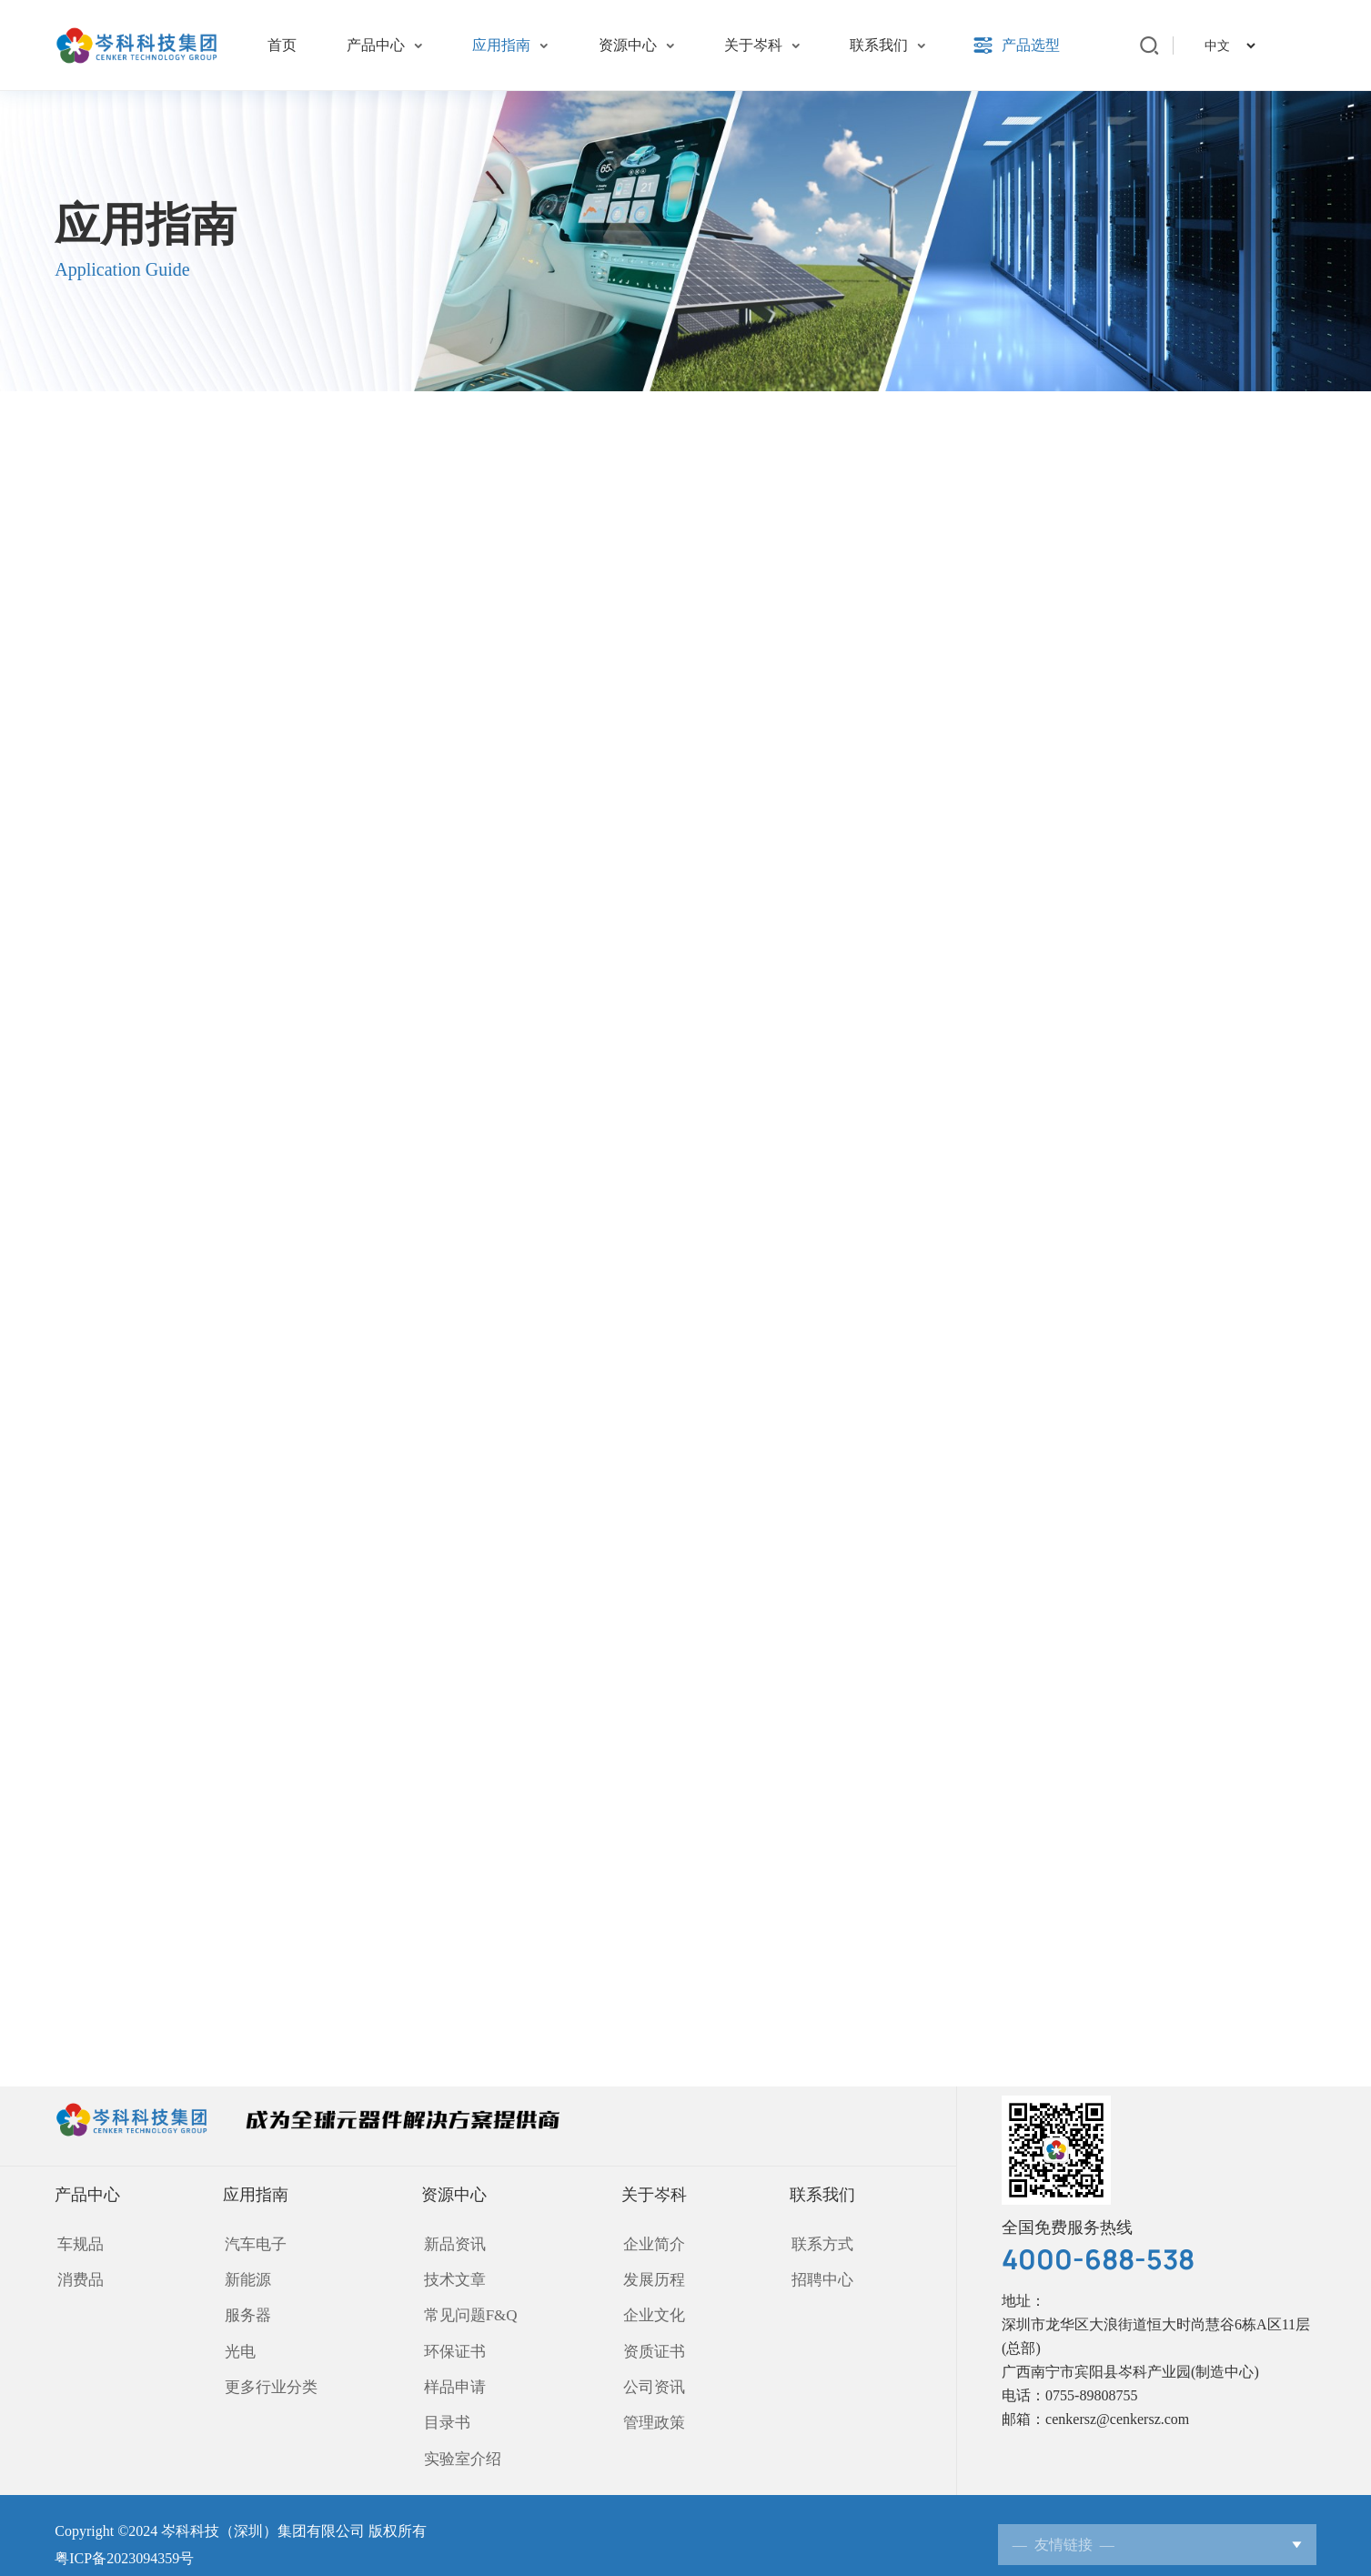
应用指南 (260, 2195)
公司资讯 (647, 2375)
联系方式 (820, 2244)
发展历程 (647, 2277)
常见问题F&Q (466, 2310)
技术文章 (451, 2277)
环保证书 (451, 2342)
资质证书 (647, 2342)
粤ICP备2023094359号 (124, 2539)
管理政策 (647, 2408)
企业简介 (647, 2244)
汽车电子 (256, 2244)
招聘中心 (820, 2277)
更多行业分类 (271, 2375)
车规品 (76, 2244)
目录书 (444, 2408)
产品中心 (87, 2195)
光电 (242, 2342)
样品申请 (451, 2375)
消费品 (76, 2277)
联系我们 (823, 2195)
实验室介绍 (458, 2441)
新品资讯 (451, 2244)
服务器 (249, 2310)
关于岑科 (650, 2195)
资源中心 (455, 2195)
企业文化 (647, 2310)
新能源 (249, 2277)
